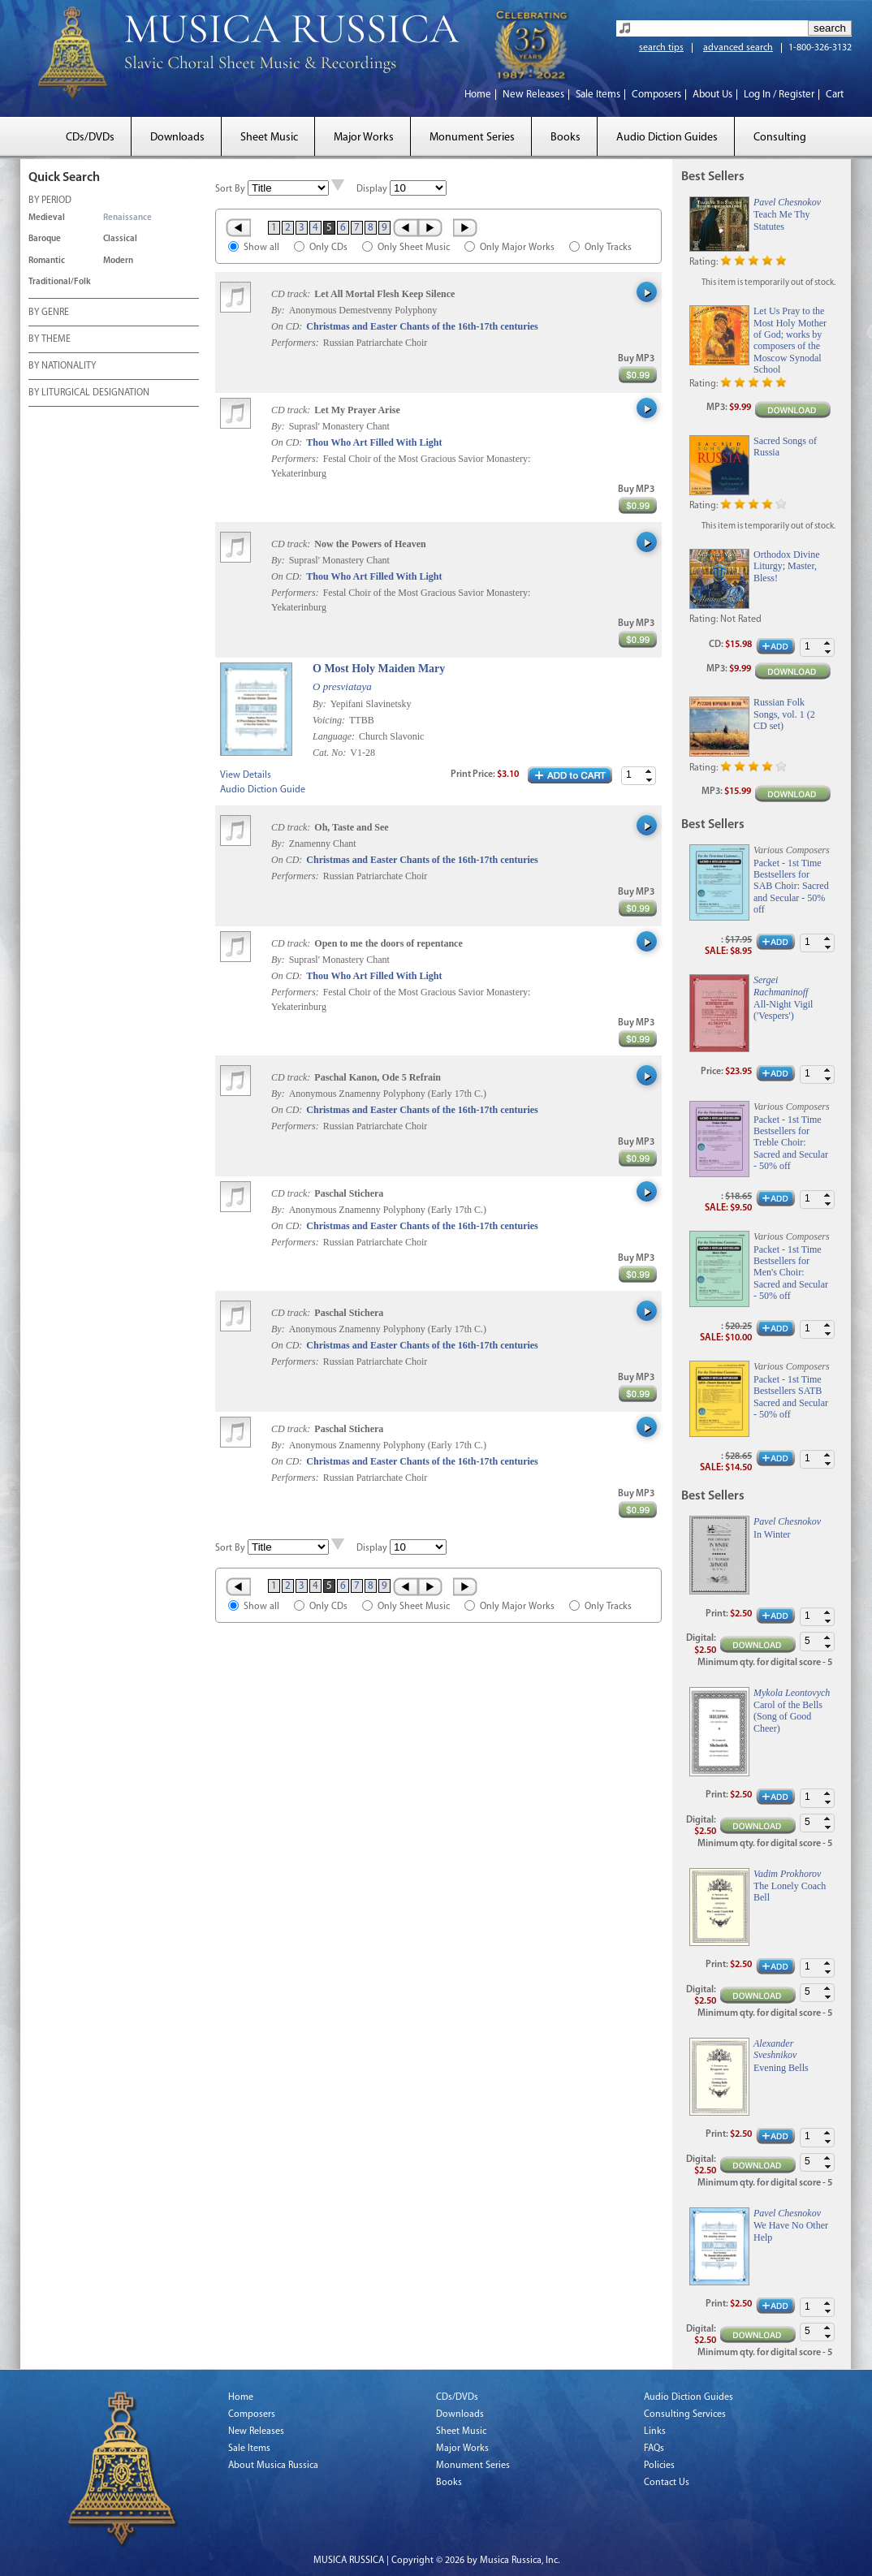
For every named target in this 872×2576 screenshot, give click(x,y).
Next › (431, 227)
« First (237, 227)
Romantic (46, 261)
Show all (261, 247)
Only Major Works (517, 247)
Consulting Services (685, 2414)
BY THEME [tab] (49, 340)
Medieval (46, 218)
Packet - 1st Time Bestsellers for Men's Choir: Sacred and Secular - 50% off (790, 1273)
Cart (835, 94)
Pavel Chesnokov (787, 202)
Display (371, 189)
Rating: (703, 262)
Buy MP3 (636, 359)
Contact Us (666, 2483)
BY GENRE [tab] (48, 313)
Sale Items (598, 94)
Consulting (779, 138)
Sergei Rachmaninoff (780, 985)
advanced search (738, 48)
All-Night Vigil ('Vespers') (783, 1010)
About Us (712, 94)
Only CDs (328, 247)
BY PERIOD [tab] (49, 201)
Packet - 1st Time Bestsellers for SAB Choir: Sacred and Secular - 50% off (791, 886)
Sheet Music (269, 138)
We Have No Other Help (790, 2231)
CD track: (292, 294)
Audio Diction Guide (262, 790)
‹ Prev (404, 227)
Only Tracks (608, 247)
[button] (648, 771)
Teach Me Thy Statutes (781, 220)
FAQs (654, 2448)
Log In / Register (779, 94)
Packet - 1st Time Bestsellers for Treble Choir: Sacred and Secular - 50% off (790, 1143)
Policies (659, 2465)
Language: (335, 736)
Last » (466, 227)
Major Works (364, 138)
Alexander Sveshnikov (774, 2049)
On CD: (286, 326)
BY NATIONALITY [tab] (62, 366)
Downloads (177, 138)
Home (477, 94)
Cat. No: (330, 752)
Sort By (230, 189)
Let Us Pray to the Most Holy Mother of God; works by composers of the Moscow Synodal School (790, 340)
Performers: (295, 342)
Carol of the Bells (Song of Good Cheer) (787, 1716)
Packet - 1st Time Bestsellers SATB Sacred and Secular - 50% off (790, 1397)
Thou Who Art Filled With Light (374, 442)
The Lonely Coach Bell (789, 1891)
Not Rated (741, 619)
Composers (656, 94)
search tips (661, 48)
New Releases (533, 94)
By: (279, 310)
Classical (120, 239)
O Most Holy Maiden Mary (379, 668)
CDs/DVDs (90, 138)
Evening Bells (781, 2067)
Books (565, 138)
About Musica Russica (273, 2465)
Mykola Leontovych (791, 1692)
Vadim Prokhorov (787, 1873)
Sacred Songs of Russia (785, 446)
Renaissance (127, 218)
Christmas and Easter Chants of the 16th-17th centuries (421, 326)
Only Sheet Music (414, 247)
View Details (245, 775)
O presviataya (342, 686)
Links (655, 2431)
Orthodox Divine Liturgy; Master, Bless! (786, 566)
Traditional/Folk (59, 282)
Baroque (44, 239)
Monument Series (472, 138)
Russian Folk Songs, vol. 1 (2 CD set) (784, 714)
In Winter (772, 1534)
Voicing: (330, 720)
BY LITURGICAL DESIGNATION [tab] (88, 393)
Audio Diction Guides (667, 138)
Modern (118, 261)
